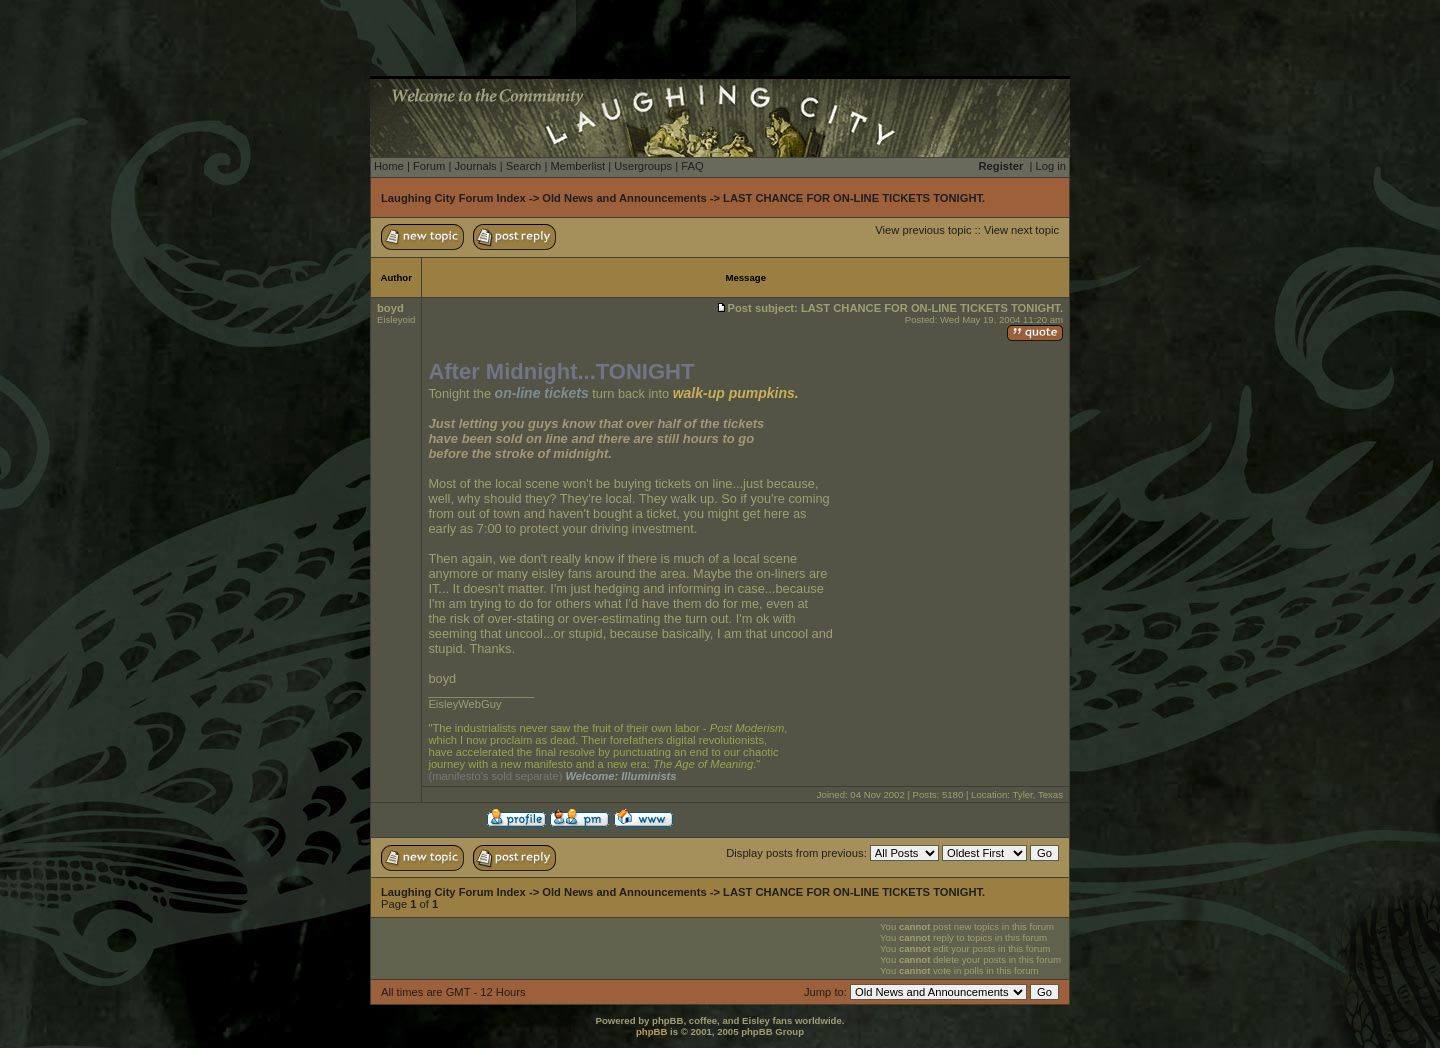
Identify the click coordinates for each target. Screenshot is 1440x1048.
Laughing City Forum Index (453, 198)
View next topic (1021, 230)
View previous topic (923, 230)
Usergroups (643, 166)
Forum (429, 166)
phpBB (651, 1031)
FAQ (692, 166)
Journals (475, 166)
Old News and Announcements (624, 198)
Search (523, 166)
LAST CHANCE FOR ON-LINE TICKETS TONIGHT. (854, 198)
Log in (1051, 166)
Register (1001, 166)
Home (389, 166)
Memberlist (577, 166)
